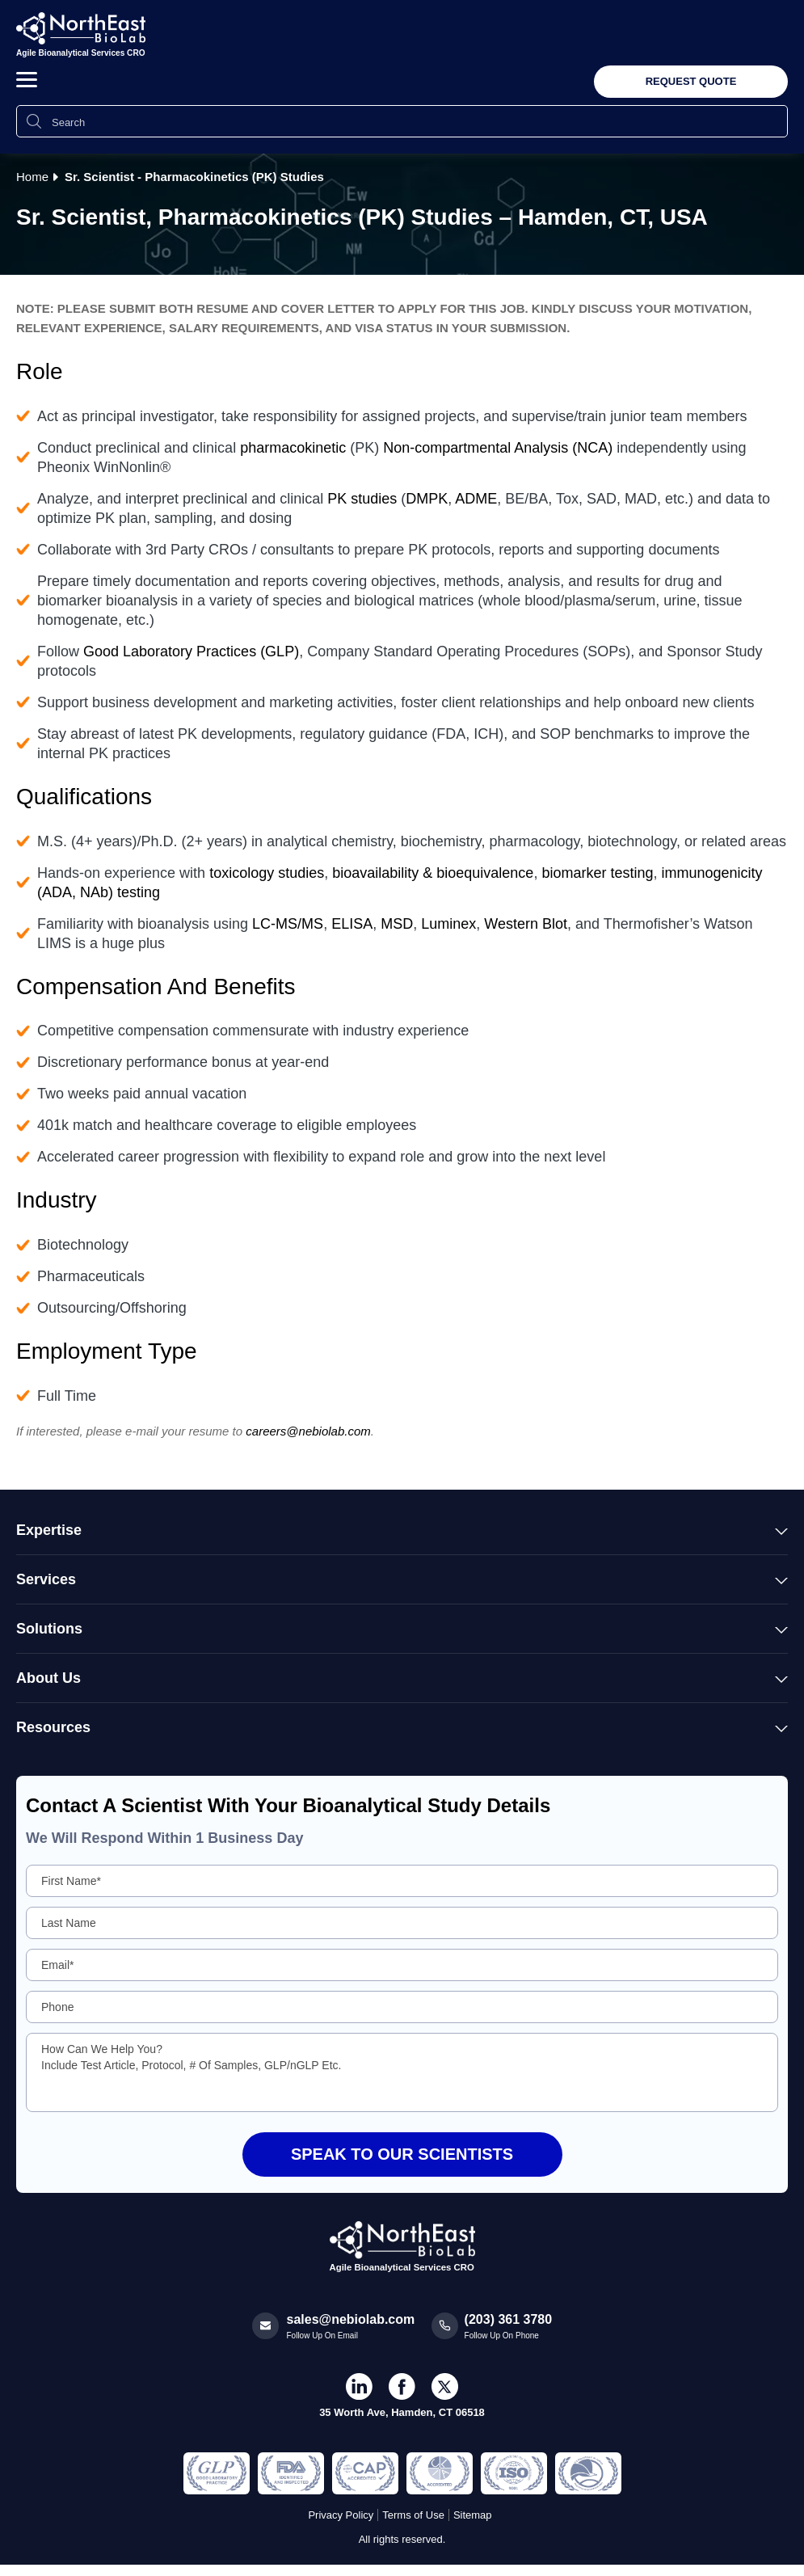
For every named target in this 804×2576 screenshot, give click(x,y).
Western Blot (525, 924)
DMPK (427, 499)
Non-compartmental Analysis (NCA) (497, 448)
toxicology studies (266, 873)
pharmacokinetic (293, 448)
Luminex (448, 924)
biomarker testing (597, 873)
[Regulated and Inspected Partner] (216, 2473)
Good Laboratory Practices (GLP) (191, 651)
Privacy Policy (340, 2515)
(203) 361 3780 (509, 2319)
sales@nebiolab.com (351, 2319)
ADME (476, 499)
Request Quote (691, 81)
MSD (397, 924)
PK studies (362, 499)
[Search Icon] (34, 121)
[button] (26, 79)
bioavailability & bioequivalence (432, 873)
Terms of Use (413, 2515)
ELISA (352, 924)
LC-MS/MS (287, 924)
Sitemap (472, 2515)
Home (32, 176)
